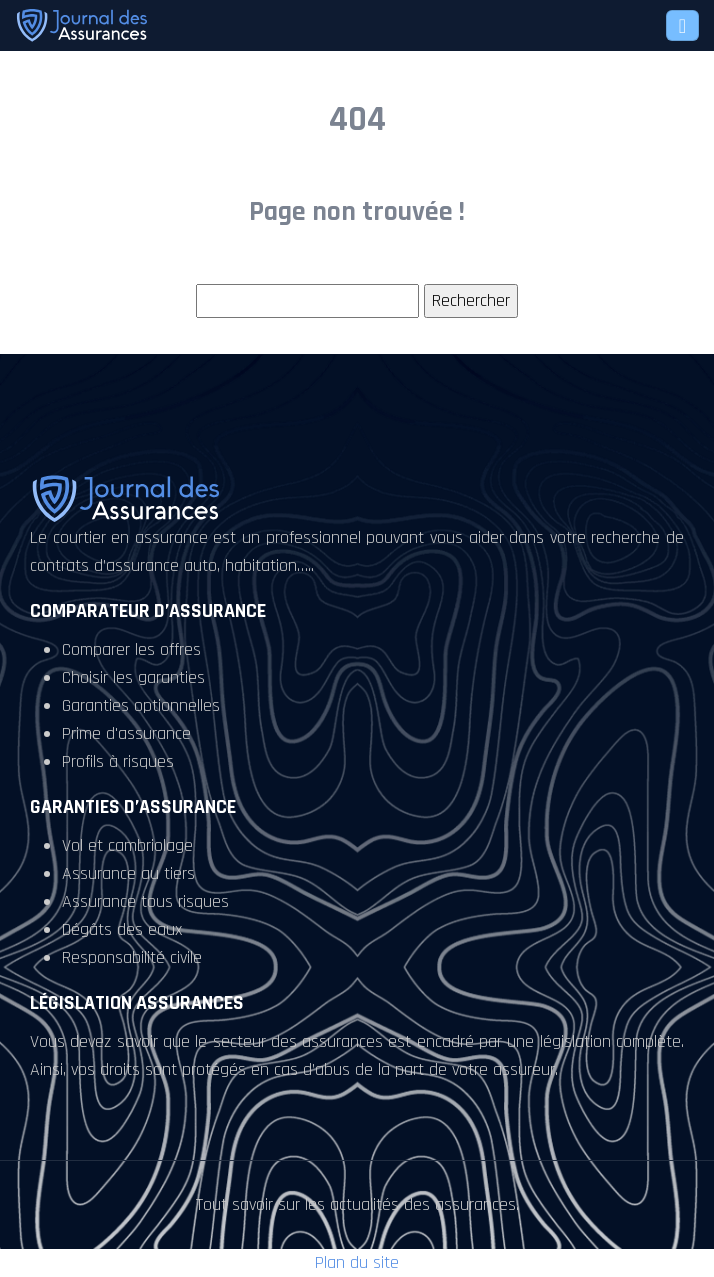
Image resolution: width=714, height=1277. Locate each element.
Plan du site (357, 1262)
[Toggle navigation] (682, 26)
